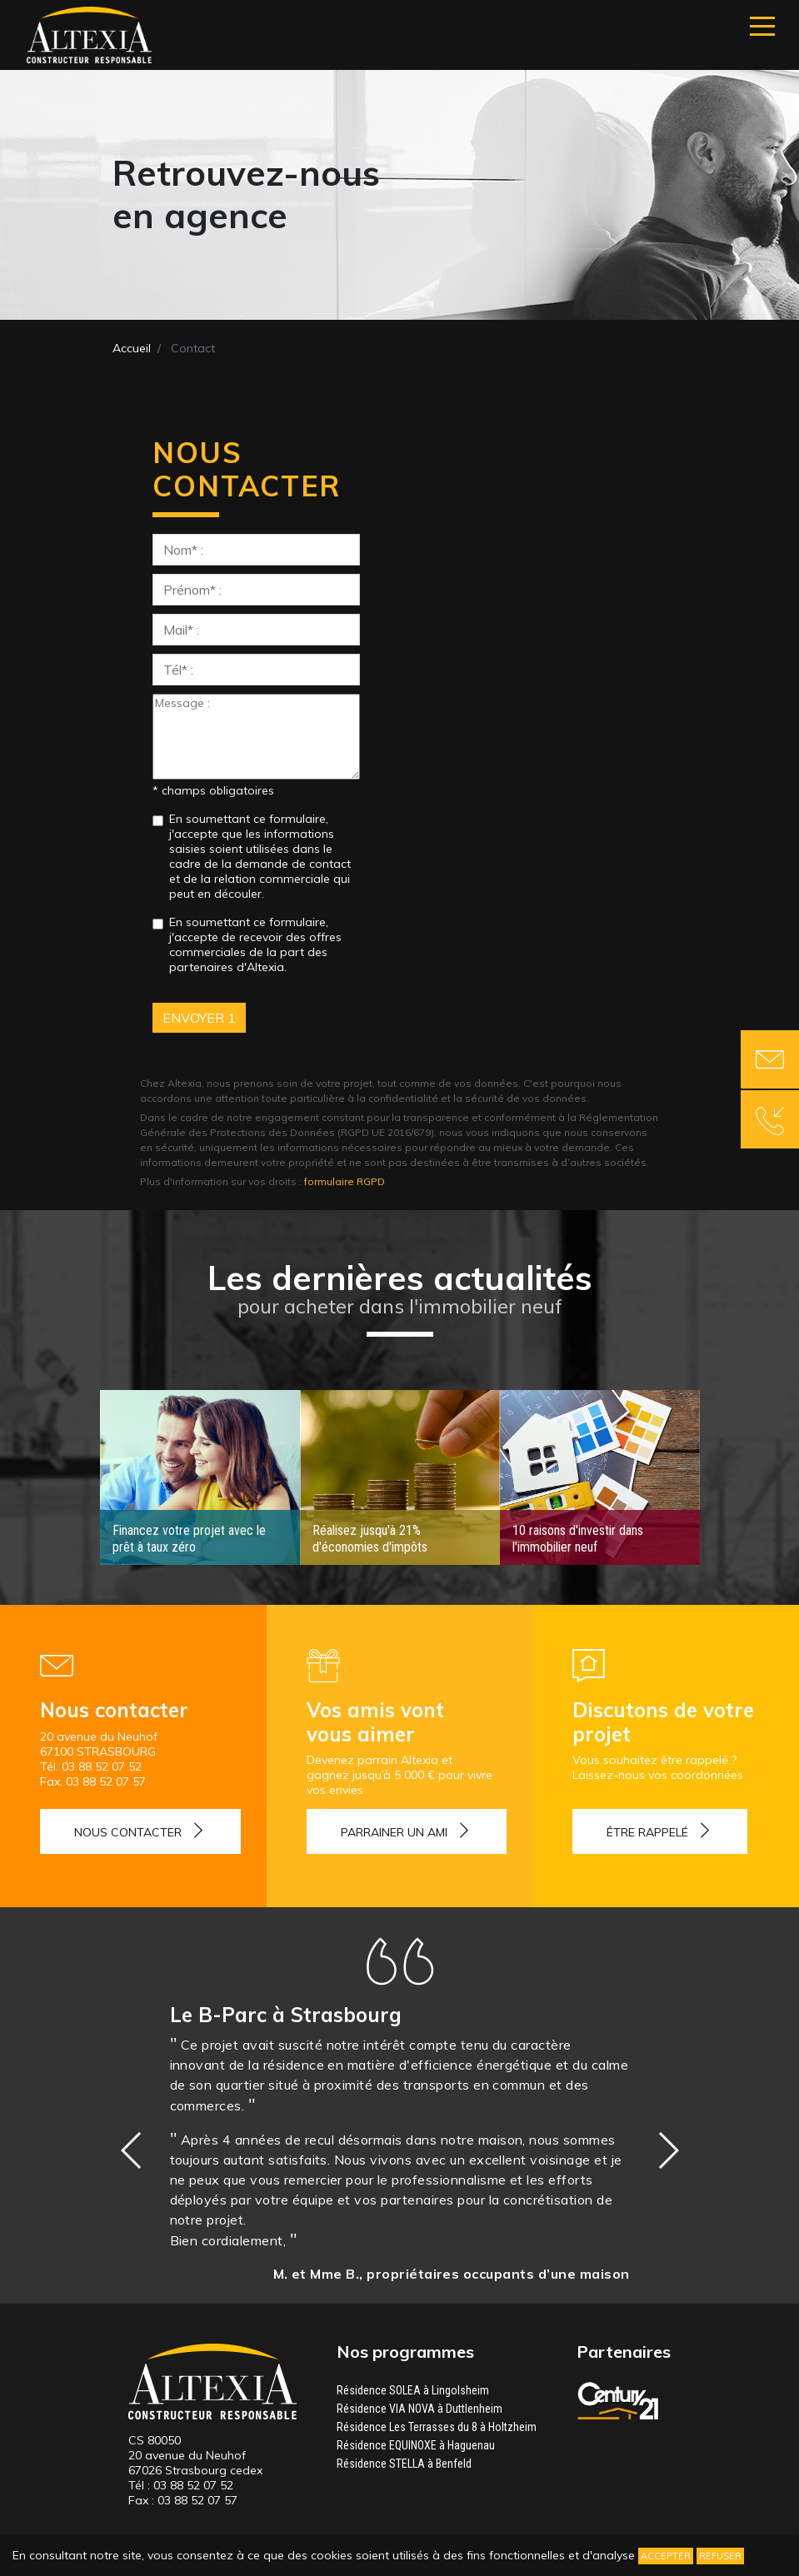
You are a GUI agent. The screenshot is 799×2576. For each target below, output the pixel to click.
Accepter (666, 2556)
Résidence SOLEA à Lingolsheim (413, 2390)
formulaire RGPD (344, 1181)
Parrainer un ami (394, 1832)
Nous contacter (128, 1832)
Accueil (131, 348)
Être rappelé (647, 1832)
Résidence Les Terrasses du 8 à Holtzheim (437, 2427)
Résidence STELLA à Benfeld (404, 2463)
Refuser (720, 2556)
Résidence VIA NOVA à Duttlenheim (419, 2408)
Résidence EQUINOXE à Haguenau (416, 2445)
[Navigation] (762, 26)
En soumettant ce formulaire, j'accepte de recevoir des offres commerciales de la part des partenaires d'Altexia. (255, 944)
